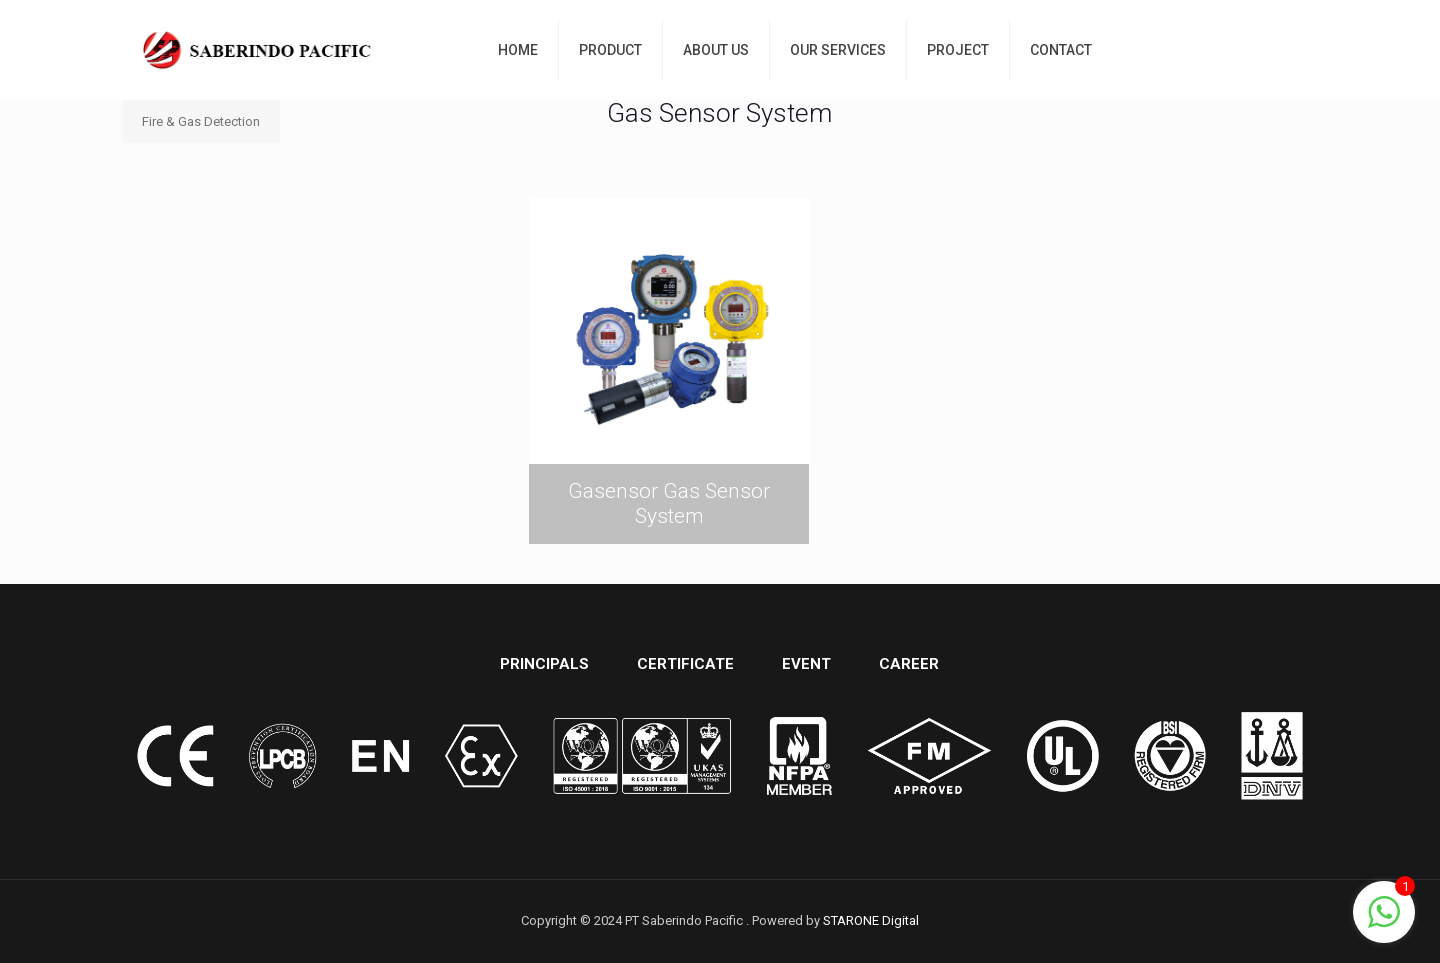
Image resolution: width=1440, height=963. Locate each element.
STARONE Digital (871, 920)
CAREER (909, 664)
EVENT (806, 664)
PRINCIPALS (544, 664)
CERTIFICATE (685, 664)
